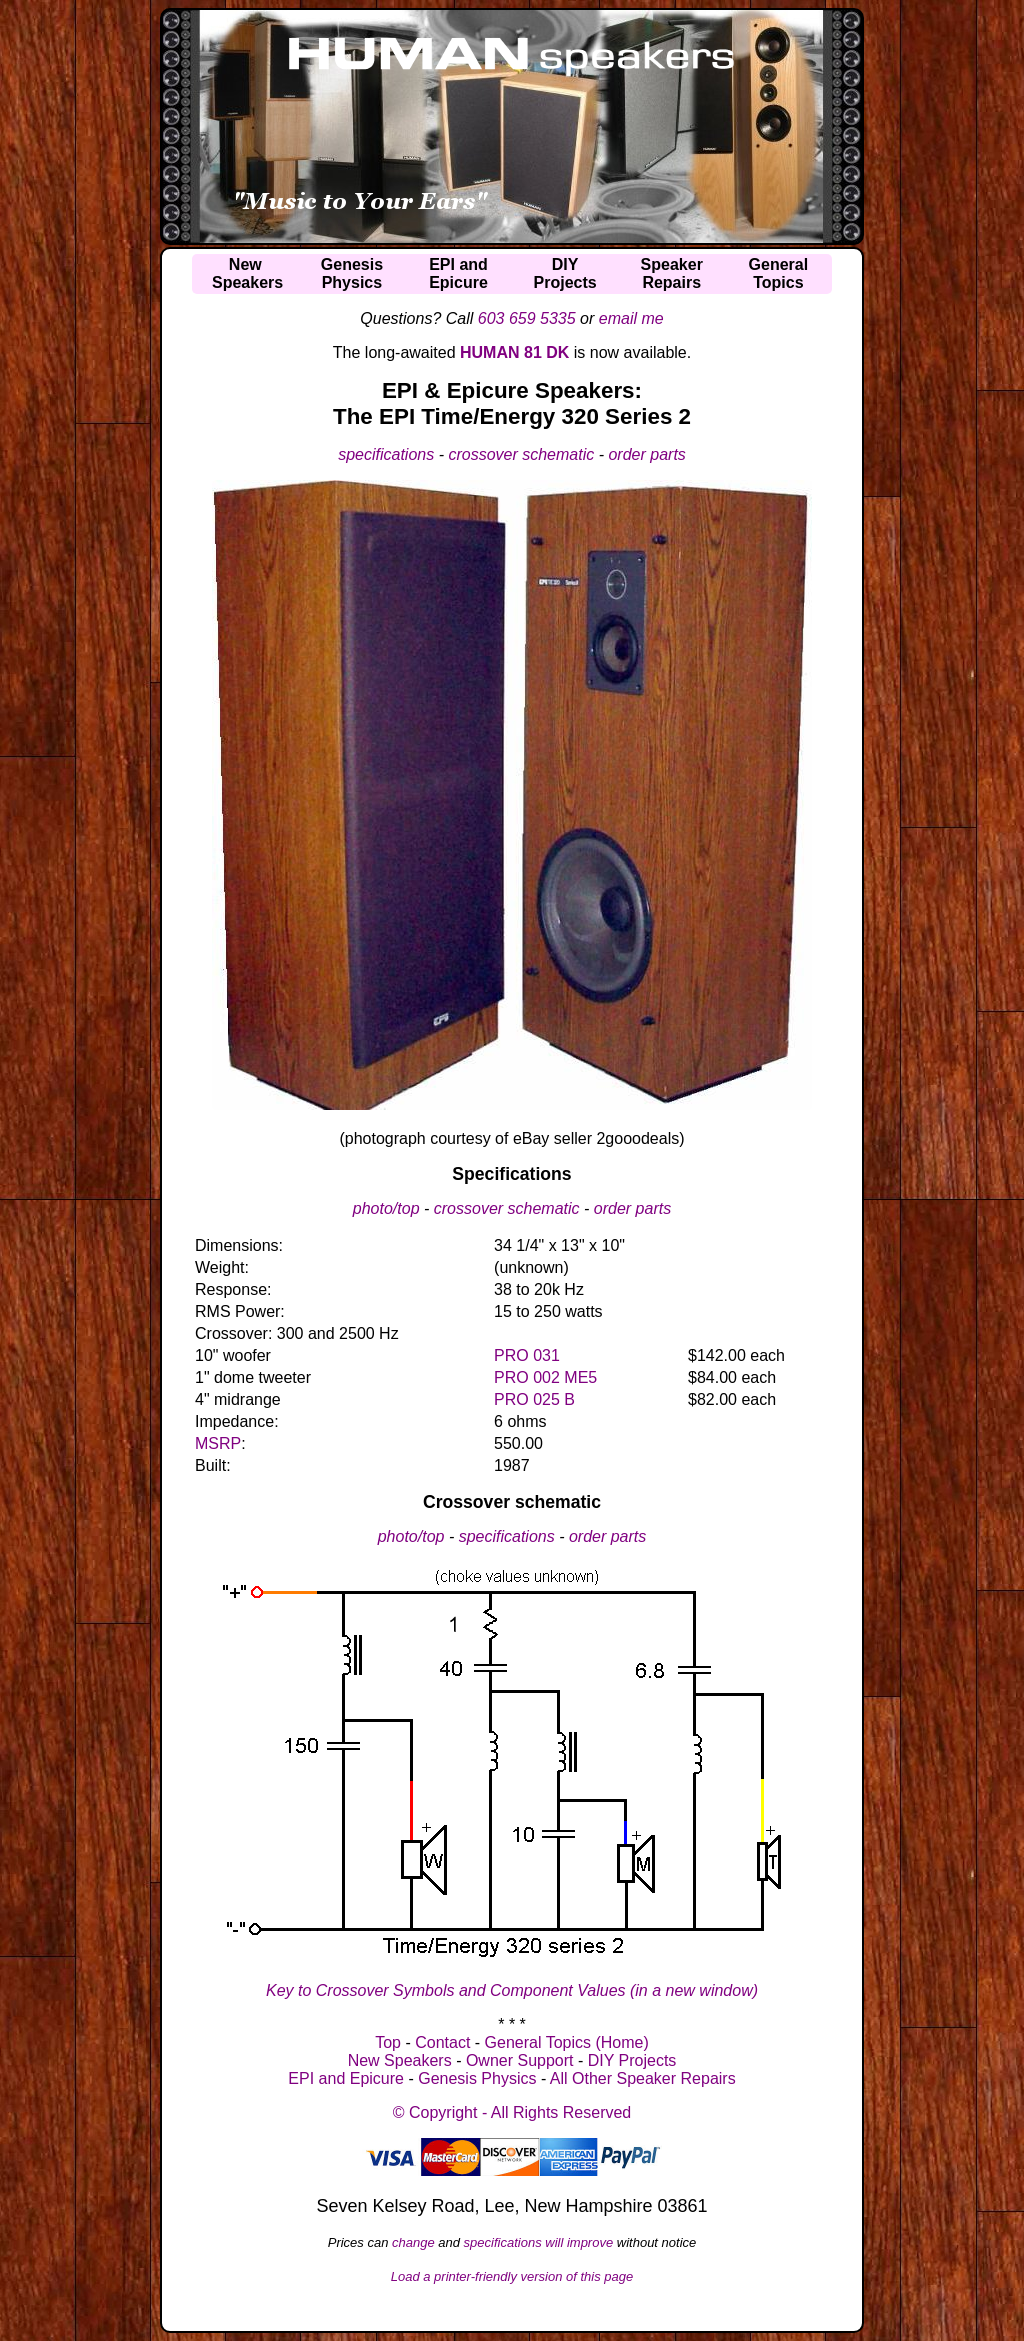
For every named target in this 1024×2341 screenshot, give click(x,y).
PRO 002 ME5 (545, 1377)
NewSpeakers (247, 273)
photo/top (386, 1208)
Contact (442, 2042)
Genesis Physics (477, 2078)
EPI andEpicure (458, 273)
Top (388, 2042)
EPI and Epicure (346, 2078)
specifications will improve (539, 2242)
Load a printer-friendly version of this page (512, 2276)
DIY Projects (632, 2060)
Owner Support (520, 2060)
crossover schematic (521, 454)
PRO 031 (527, 1355)
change (413, 2242)
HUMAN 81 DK (514, 352)
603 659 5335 (527, 318)
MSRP (218, 1443)
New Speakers (400, 2060)
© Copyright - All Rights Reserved (512, 2112)
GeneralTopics (779, 273)
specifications (386, 454)
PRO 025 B (534, 1399)
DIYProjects (565, 273)
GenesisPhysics (352, 273)
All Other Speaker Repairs (643, 2078)
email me (631, 318)
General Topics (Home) (567, 2042)
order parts (646, 454)
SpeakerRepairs (672, 273)
